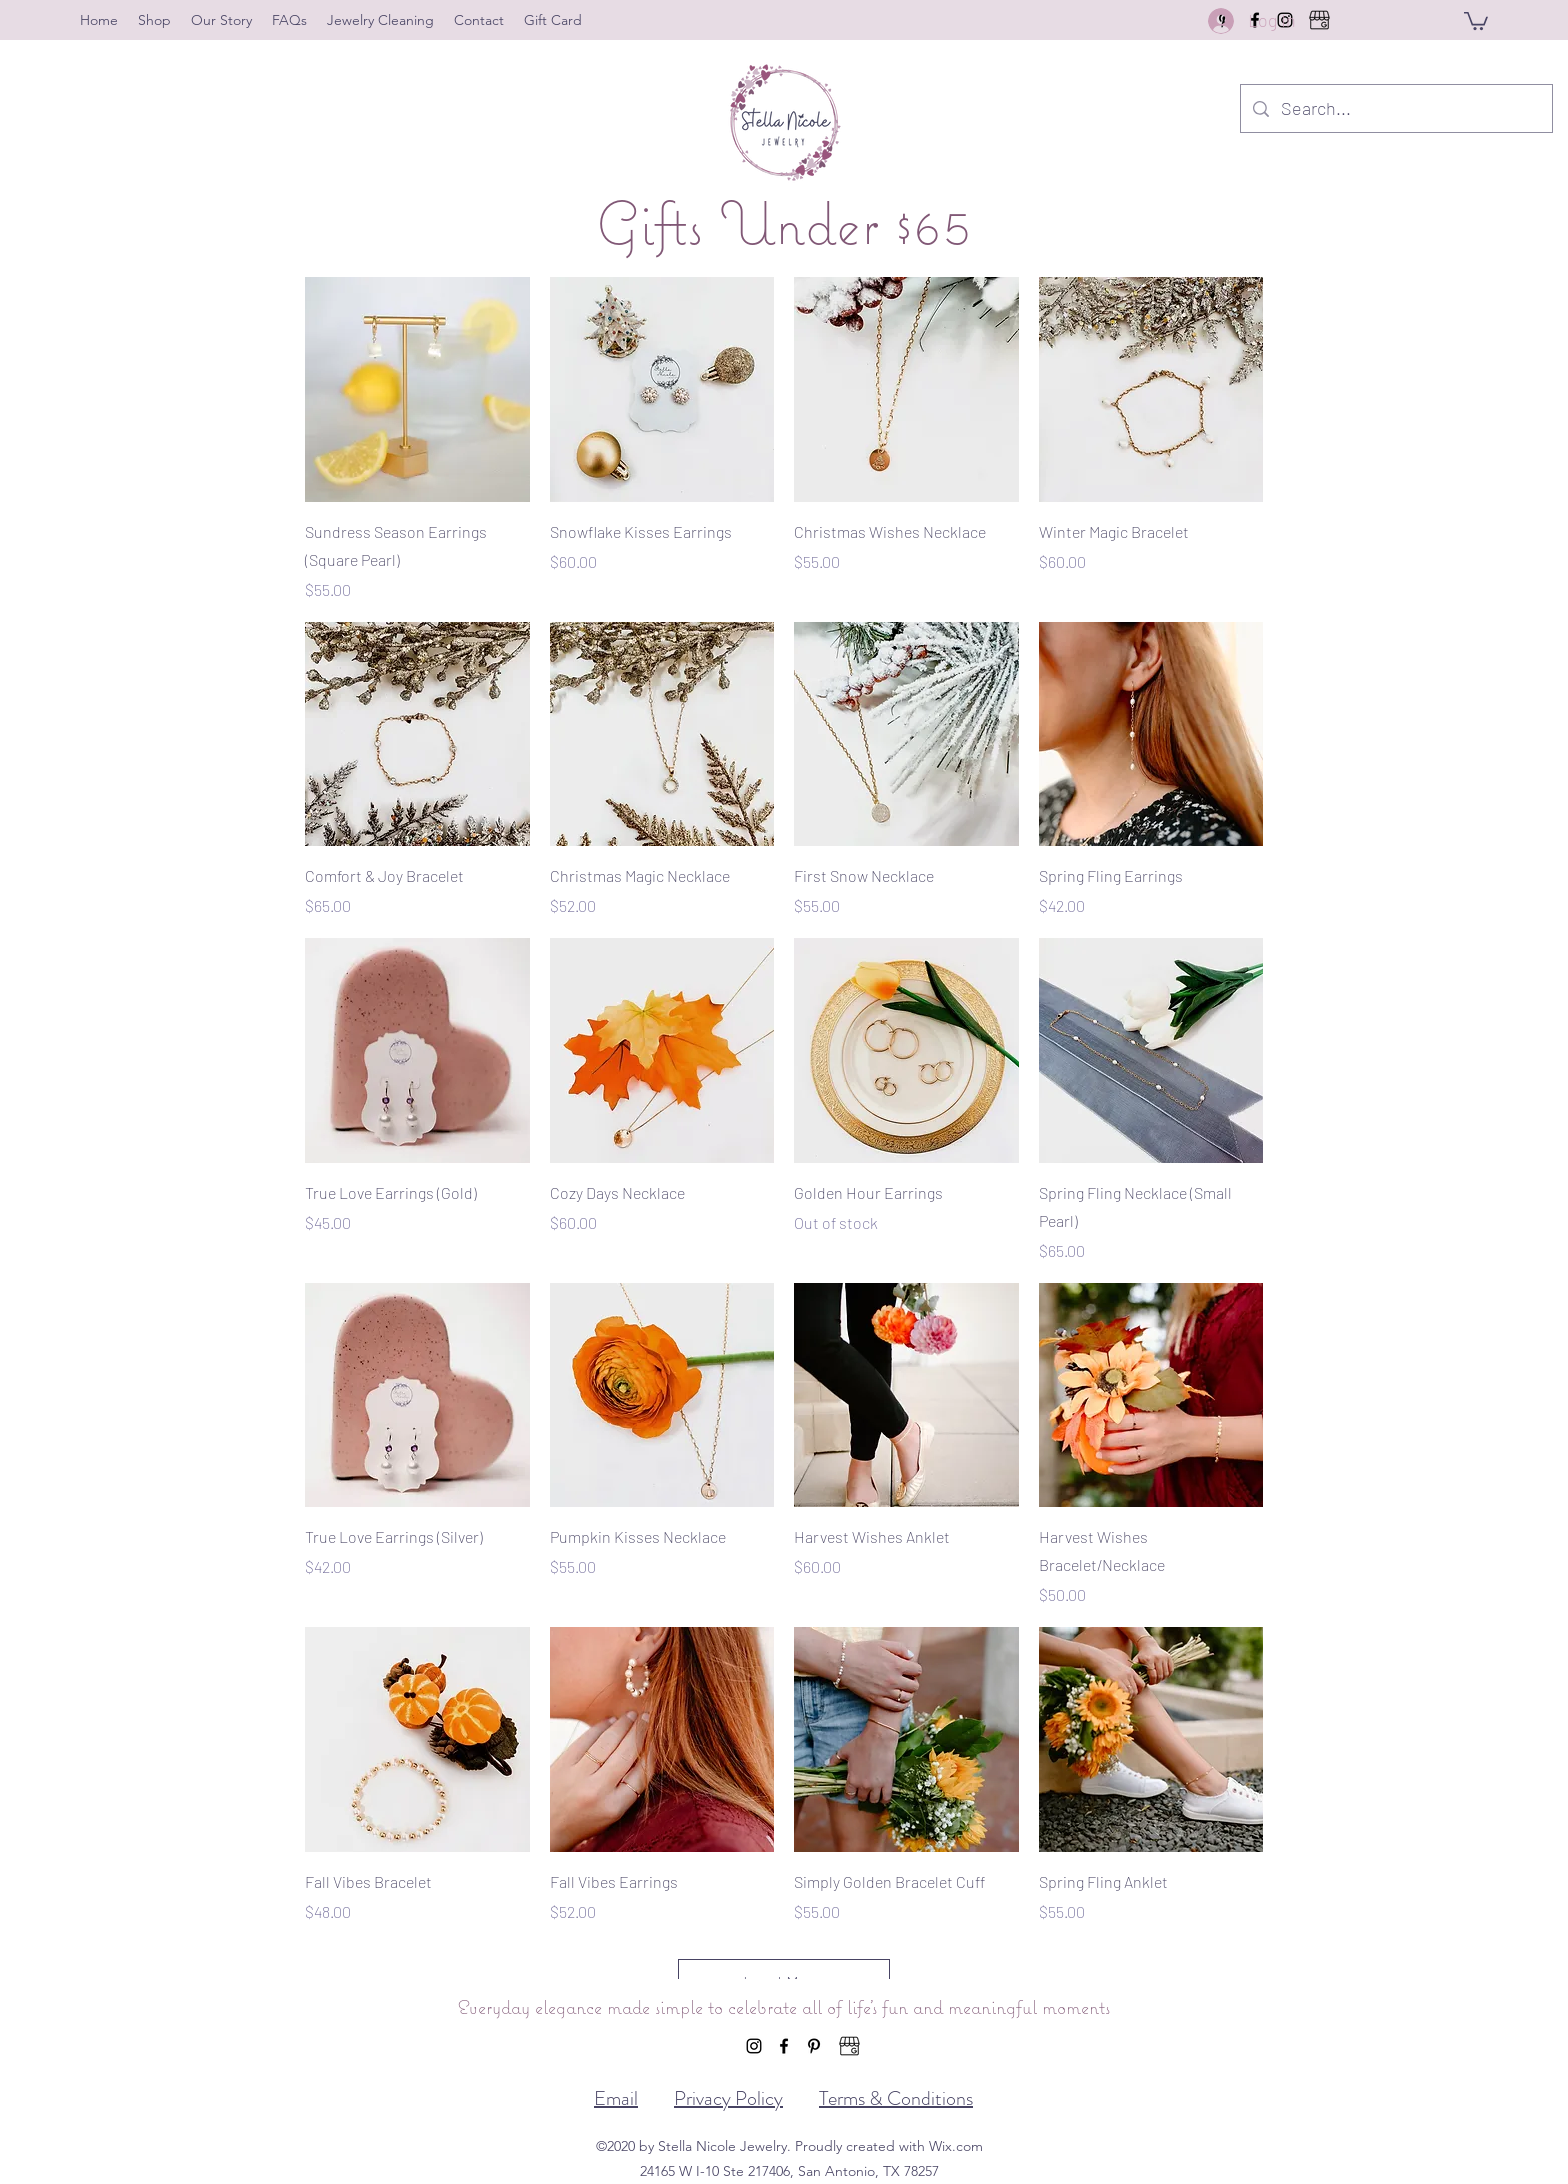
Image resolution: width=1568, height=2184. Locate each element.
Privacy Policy (728, 2098)
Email (616, 2098)
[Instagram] (754, 2046)
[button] (1476, 20)
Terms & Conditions (896, 2098)
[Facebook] (784, 2046)
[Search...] (1395, 109)
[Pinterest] (814, 2046)
